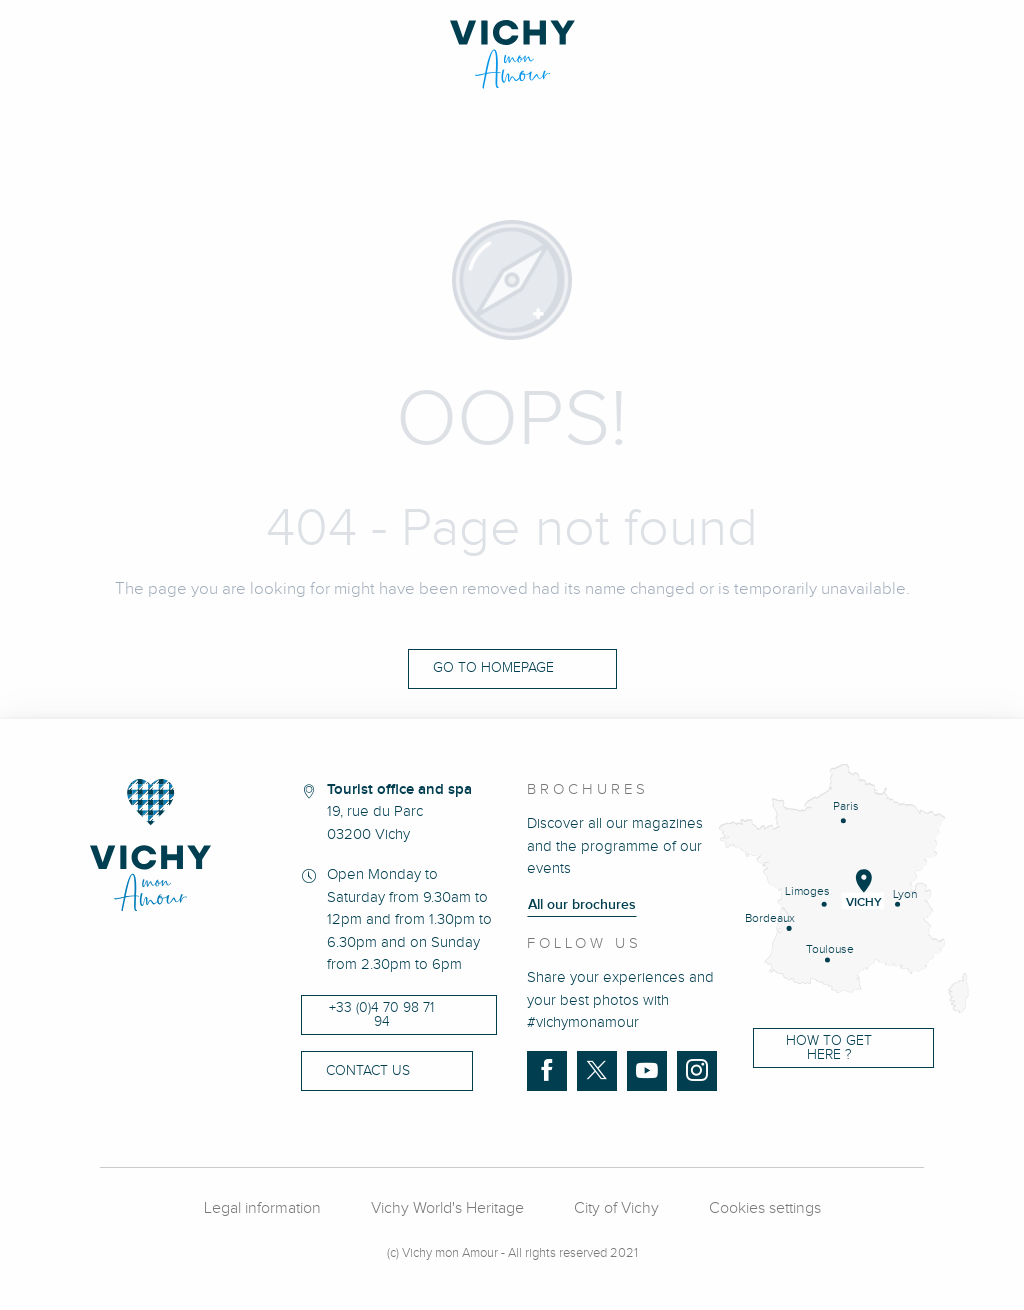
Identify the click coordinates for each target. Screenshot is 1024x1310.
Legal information (262, 1208)
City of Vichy (616, 1208)
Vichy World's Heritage (447, 1208)
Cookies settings (765, 1208)
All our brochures (582, 905)
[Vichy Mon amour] (512, 54)
